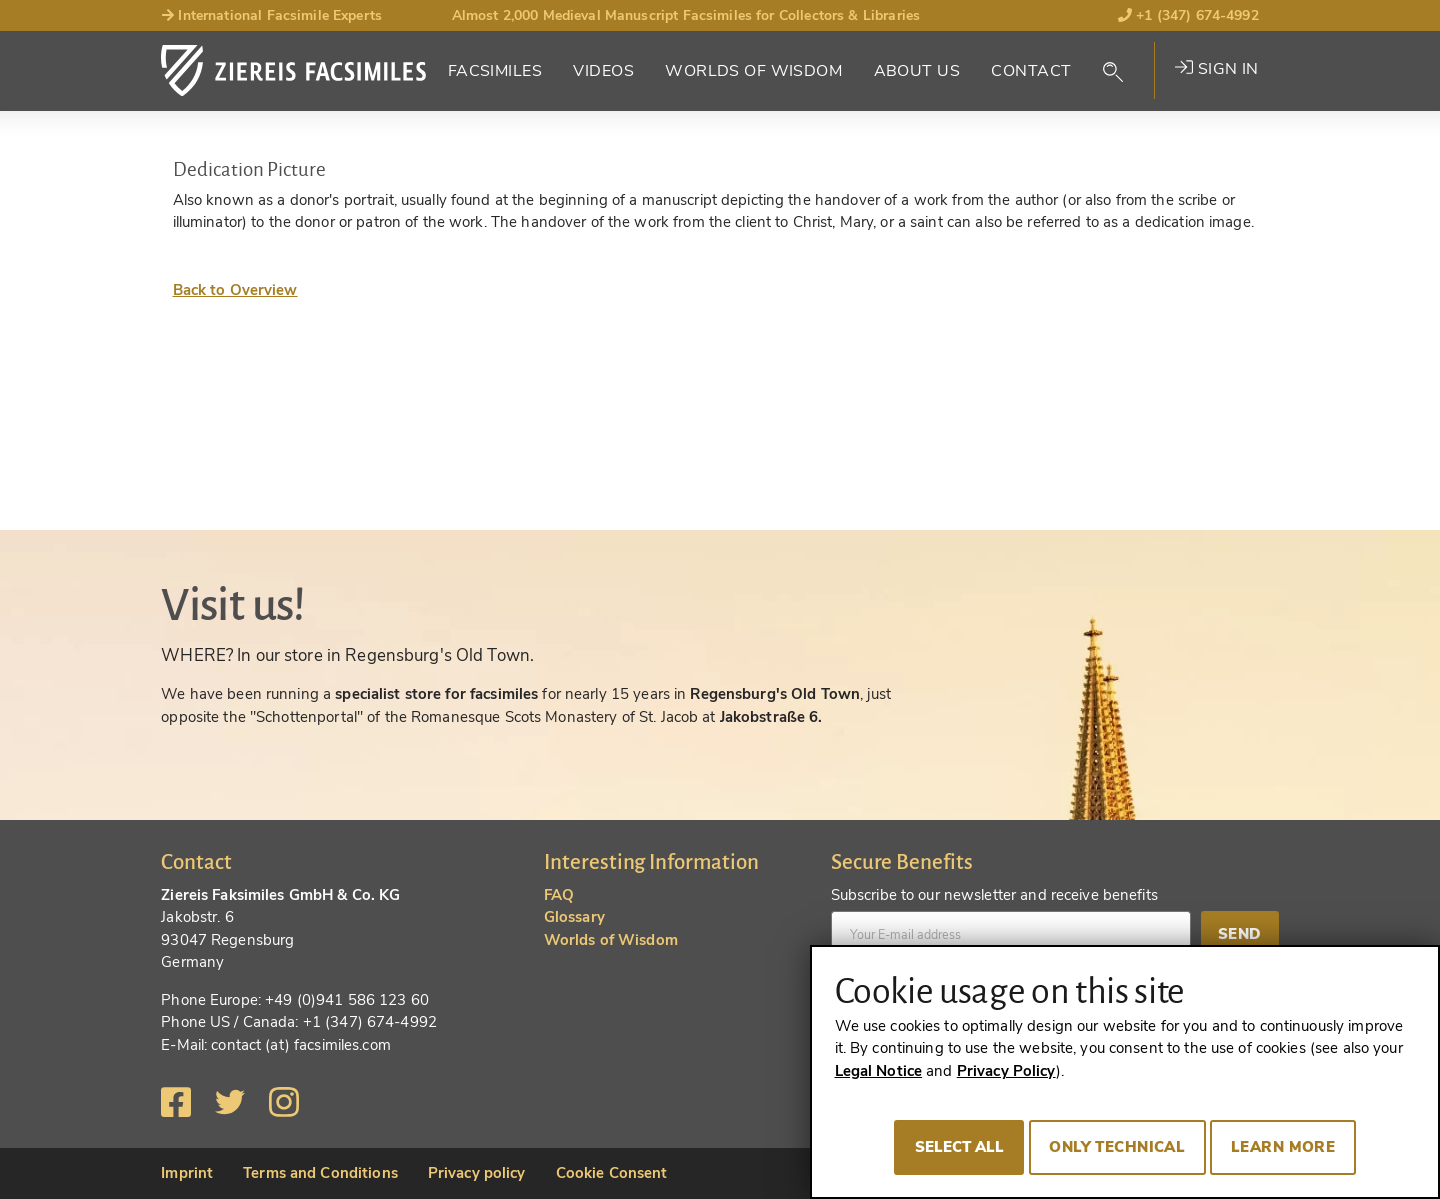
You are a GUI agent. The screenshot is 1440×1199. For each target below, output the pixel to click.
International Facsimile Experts (271, 15)
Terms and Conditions (320, 1173)
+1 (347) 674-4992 (1188, 15)
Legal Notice (879, 1071)
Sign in (1216, 69)
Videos (603, 71)
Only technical (1117, 1147)
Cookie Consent (612, 1173)
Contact (1031, 71)
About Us (917, 71)
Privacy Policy (1006, 1071)
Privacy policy (477, 1173)
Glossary (574, 917)
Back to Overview (235, 290)
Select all (959, 1147)
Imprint (187, 1173)
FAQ (559, 895)
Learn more (1283, 1147)
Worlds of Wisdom (753, 71)
